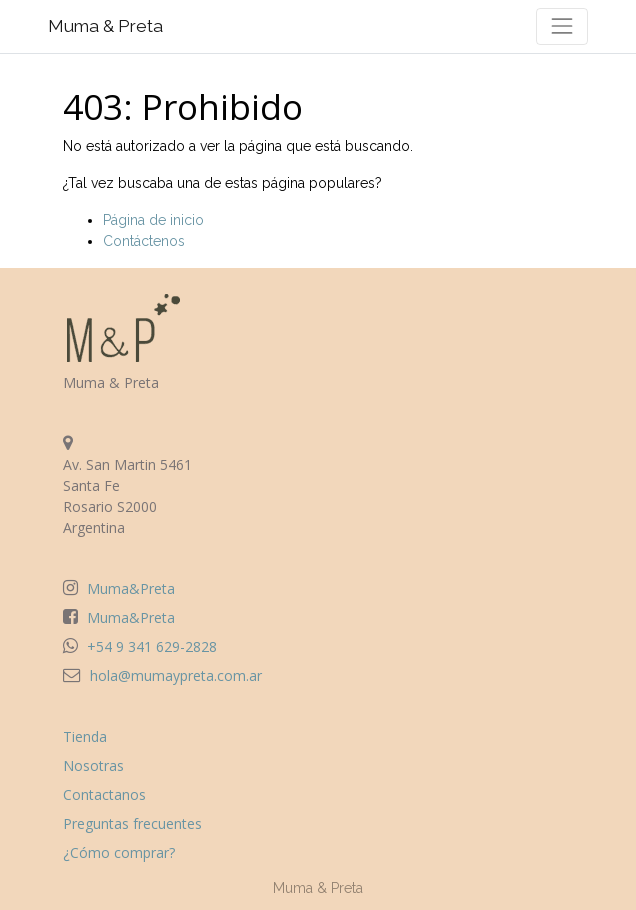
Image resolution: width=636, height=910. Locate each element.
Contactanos (104, 794)
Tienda (85, 736)
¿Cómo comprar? (119, 852)
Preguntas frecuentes (132, 823)
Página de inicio (153, 220)
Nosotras (93, 765)
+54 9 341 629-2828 (152, 646)
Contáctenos (144, 241)
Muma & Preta (105, 26)
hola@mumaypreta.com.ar (176, 675)
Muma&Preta (131, 588)
